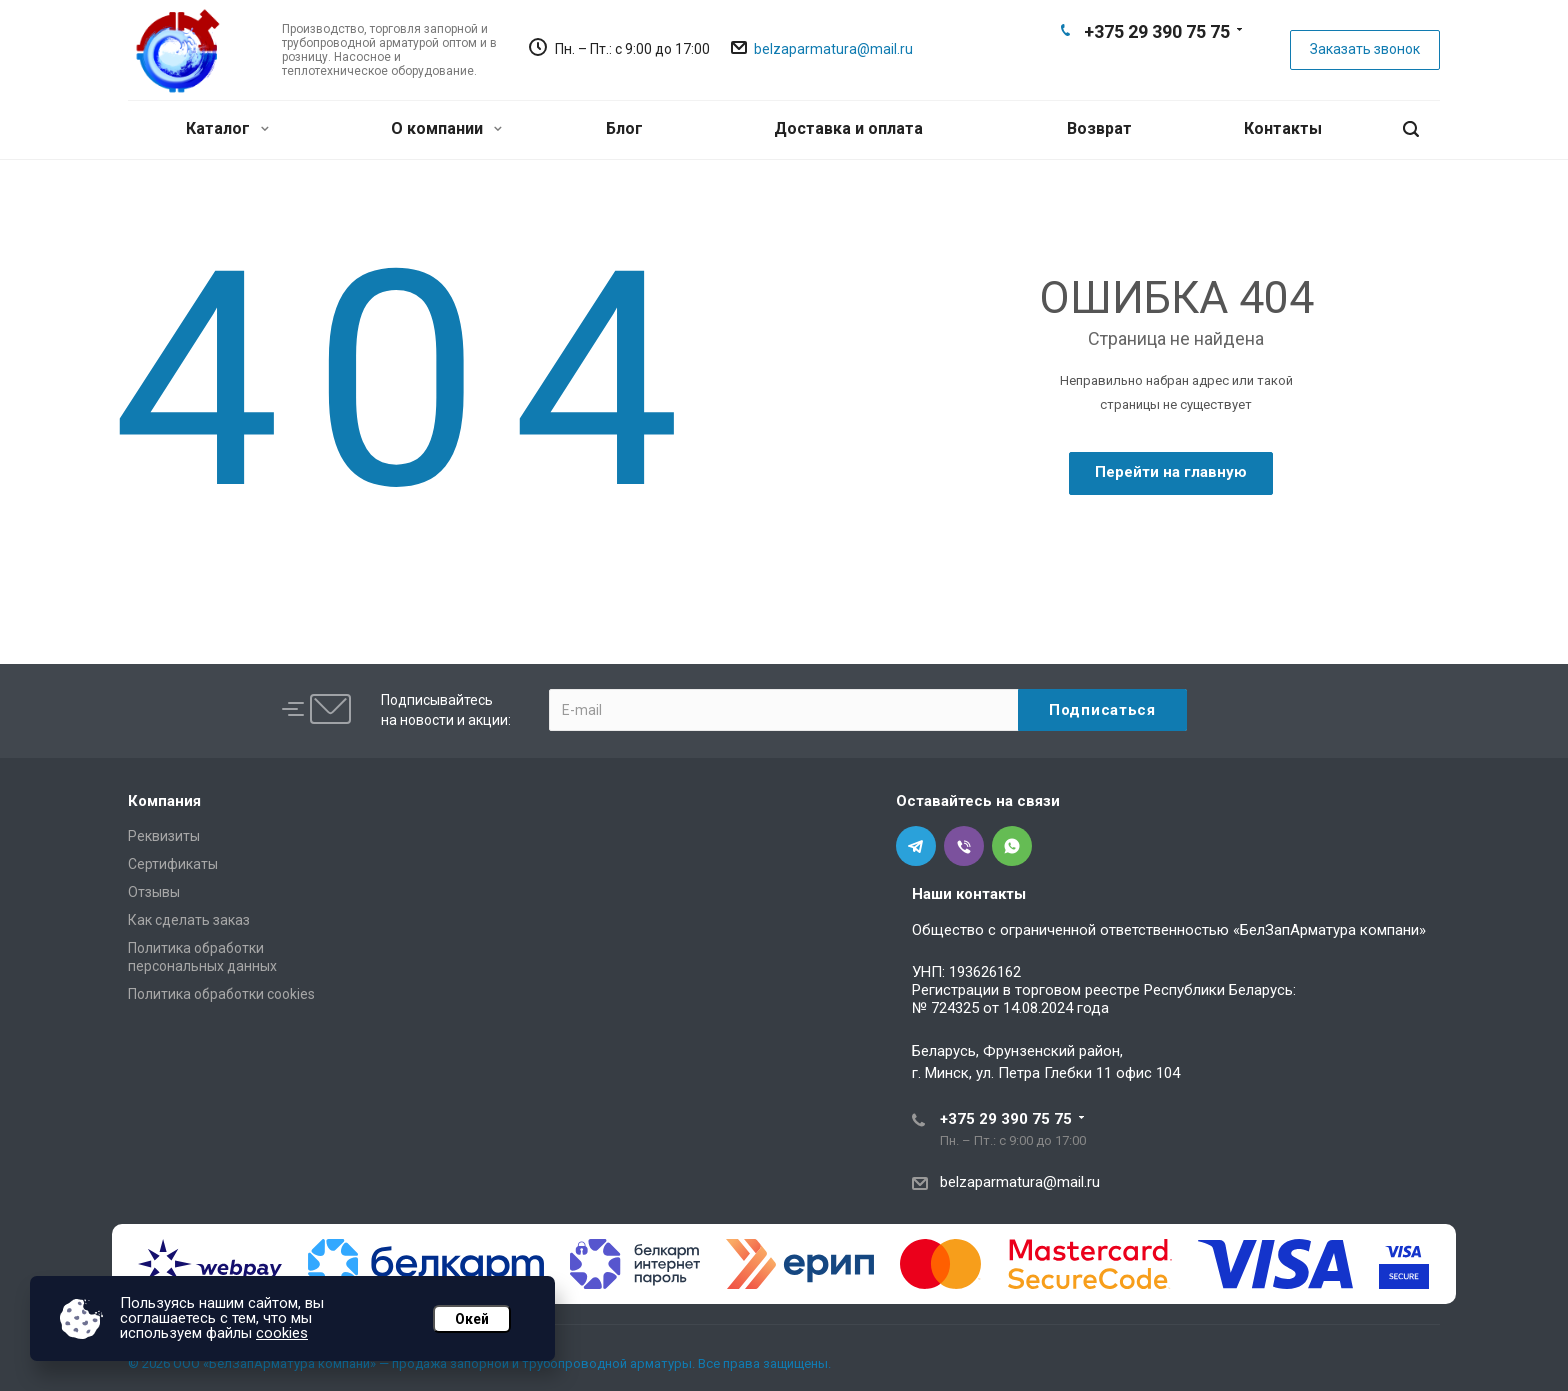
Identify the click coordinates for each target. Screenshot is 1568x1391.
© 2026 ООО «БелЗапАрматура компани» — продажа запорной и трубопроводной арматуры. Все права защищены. (479, 1363)
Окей (472, 1319)
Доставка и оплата (848, 128)
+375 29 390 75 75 (1157, 31)
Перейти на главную (1171, 472)
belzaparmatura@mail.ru (833, 49)
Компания (164, 801)
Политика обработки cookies (221, 994)
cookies (282, 1333)
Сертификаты (173, 864)
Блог (624, 128)
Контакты (1283, 128)
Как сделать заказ (189, 920)
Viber (1156, 66)
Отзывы (154, 892)
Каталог (227, 128)
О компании (446, 128)
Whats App (1188, 66)
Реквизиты (164, 836)
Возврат (1099, 128)
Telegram (1124, 66)
